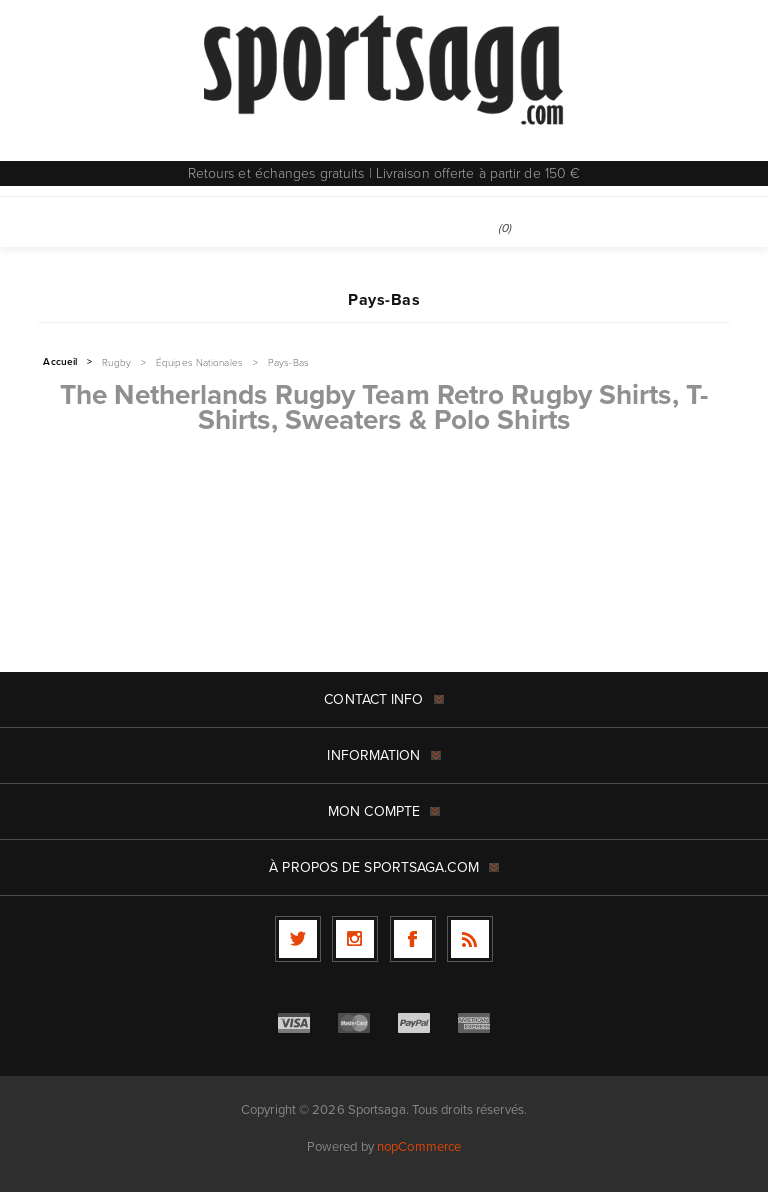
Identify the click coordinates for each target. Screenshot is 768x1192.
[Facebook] (413, 939)
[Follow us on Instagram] (355, 939)
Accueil (60, 362)
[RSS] (470, 939)
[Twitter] (298, 939)
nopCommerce (419, 1146)
